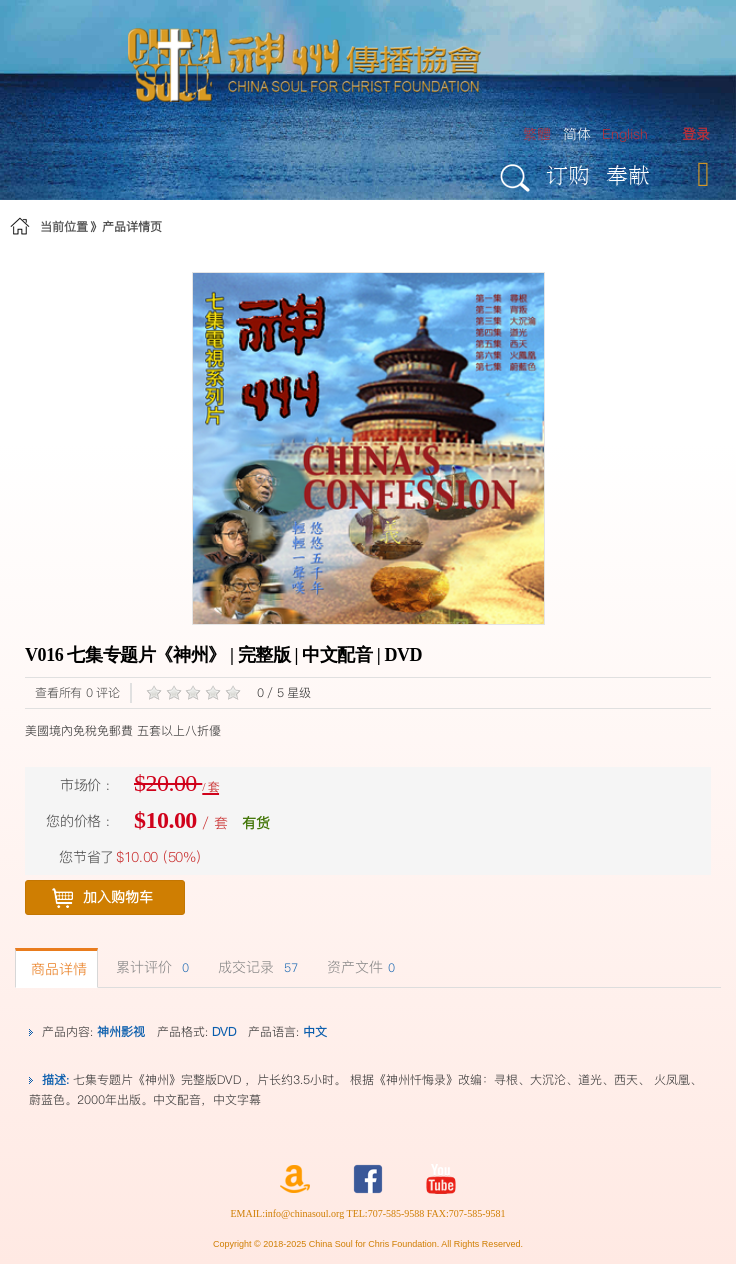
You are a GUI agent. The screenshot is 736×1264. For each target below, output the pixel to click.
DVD (224, 1031)
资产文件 (358, 967)
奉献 (628, 174)
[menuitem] (696, 134)
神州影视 (121, 1031)
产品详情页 (132, 226)
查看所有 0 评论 (77, 692)
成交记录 (255, 967)
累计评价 (150, 967)
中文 (315, 1031)
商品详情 (56, 969)
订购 (568, 174)
